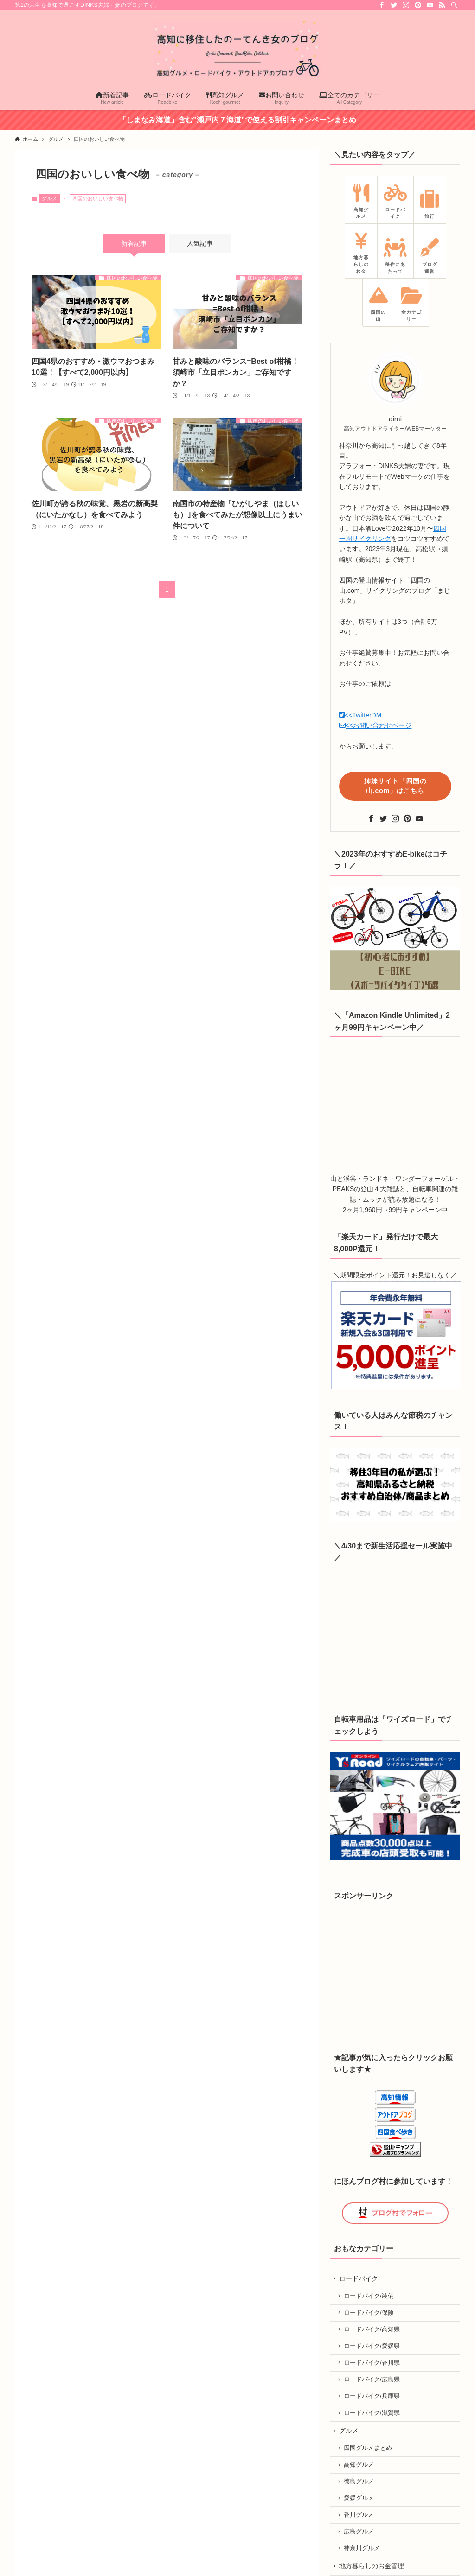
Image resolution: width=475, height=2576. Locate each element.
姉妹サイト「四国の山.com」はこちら (395, 785)
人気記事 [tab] (200, 243)
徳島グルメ (360, 2483)
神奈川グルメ (363, 2553)
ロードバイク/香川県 (373, 2359)
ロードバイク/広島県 (373, 2376)
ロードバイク (359, 2271)
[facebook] (382, 5)
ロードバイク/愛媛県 (373, 2342)
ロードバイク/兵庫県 (373, 2394)
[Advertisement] (399, 1974)
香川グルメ (360, 2518)
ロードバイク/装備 (370, 2290)
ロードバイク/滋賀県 (373, 2411)
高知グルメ (360, 2465)
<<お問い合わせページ (375, 725)
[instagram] (406, 5)
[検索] (454, 5)
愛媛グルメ (360, 2500)
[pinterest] (418, 5)
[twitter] (394, 5)
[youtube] (430, 5)
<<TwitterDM (360, 715)
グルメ (49, 198)
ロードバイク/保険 (370, 2307)
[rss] (442, 5)
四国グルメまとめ (369, 2448)
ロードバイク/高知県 (373, 2325)
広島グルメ (360, 2535)
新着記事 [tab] (134, 243)
